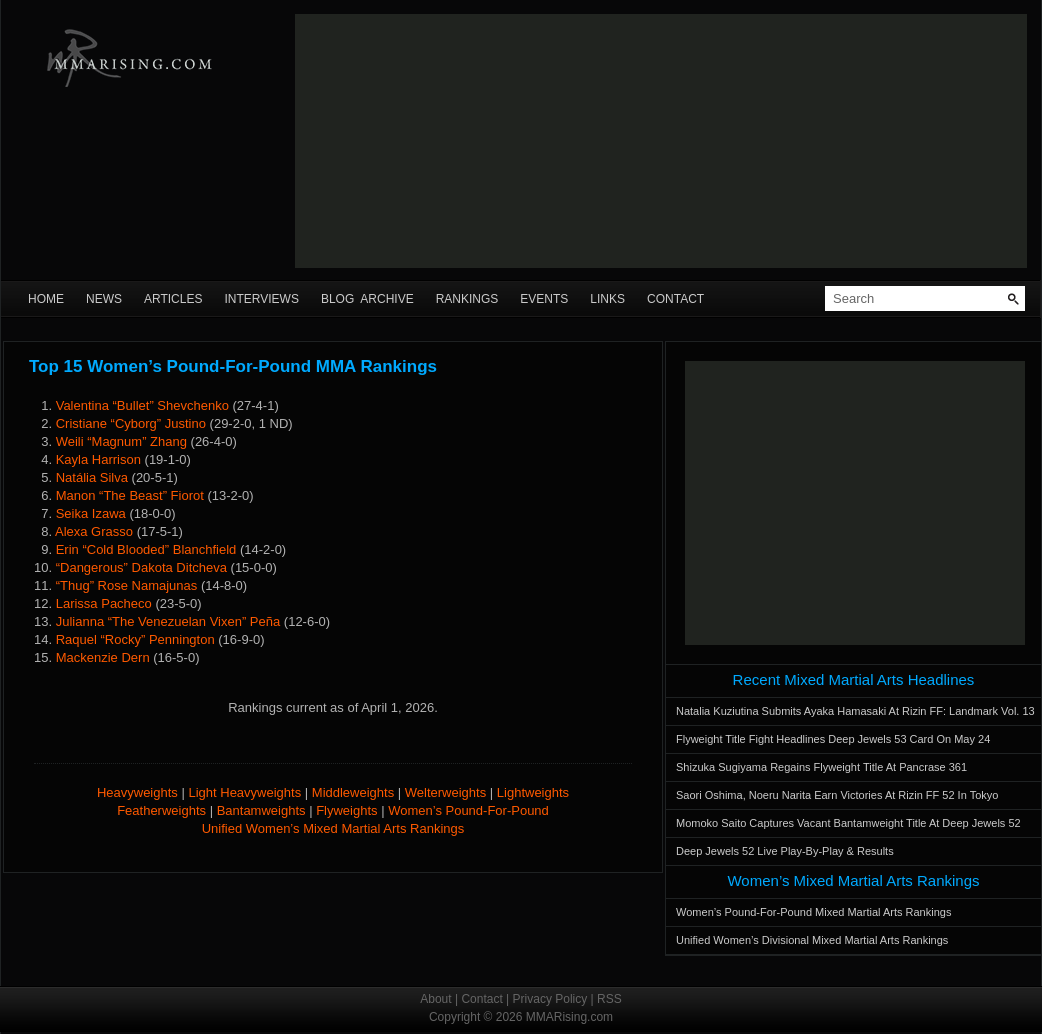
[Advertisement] (448, 141)
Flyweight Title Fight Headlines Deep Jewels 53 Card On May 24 (833, 739)
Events (544, 299)
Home (46, 299)
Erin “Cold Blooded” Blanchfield (146, 549)
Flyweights (346, 810)
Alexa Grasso (94, 531)
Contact (675, 299)
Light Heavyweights (244, 792)
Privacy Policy (550, 999)
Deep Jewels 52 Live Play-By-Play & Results (785, 851)
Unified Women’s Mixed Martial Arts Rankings (333, 828)
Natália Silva (92, 477)
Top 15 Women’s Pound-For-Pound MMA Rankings (233, 366)
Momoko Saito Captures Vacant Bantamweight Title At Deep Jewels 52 (848, 823)
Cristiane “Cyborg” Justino (131, 423)
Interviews (261, 299)
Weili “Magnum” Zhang (121, 441)
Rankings (467, 299)
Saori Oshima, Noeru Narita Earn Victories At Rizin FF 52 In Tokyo (837, 795)
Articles (173, 299)
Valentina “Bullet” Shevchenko (142, 405)
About (435, 999)
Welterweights (445, 792)
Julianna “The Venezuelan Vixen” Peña (168, 621)
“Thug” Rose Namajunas (127, 585)
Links (607, 299)
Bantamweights (261, 810)
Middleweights (353, 792)
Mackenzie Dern (103, 657)
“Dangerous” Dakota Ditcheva (141, 567)
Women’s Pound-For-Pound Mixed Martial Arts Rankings (813, 912)
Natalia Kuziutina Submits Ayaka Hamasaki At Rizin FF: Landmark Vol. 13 (855, 711)
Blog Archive (367, 299)
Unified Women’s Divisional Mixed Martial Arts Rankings (812, 940)
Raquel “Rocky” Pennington (135, 639)
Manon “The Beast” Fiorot (130, 495)
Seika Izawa (91, 513)
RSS (609, 999)
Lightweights (533, 792)
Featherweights (161, 810)
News (104, 299)
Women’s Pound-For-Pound (468, 810)
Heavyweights (137, 792)
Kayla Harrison (98, 459)
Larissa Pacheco (104, 603)
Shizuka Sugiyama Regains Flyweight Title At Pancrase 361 (821, 767)
